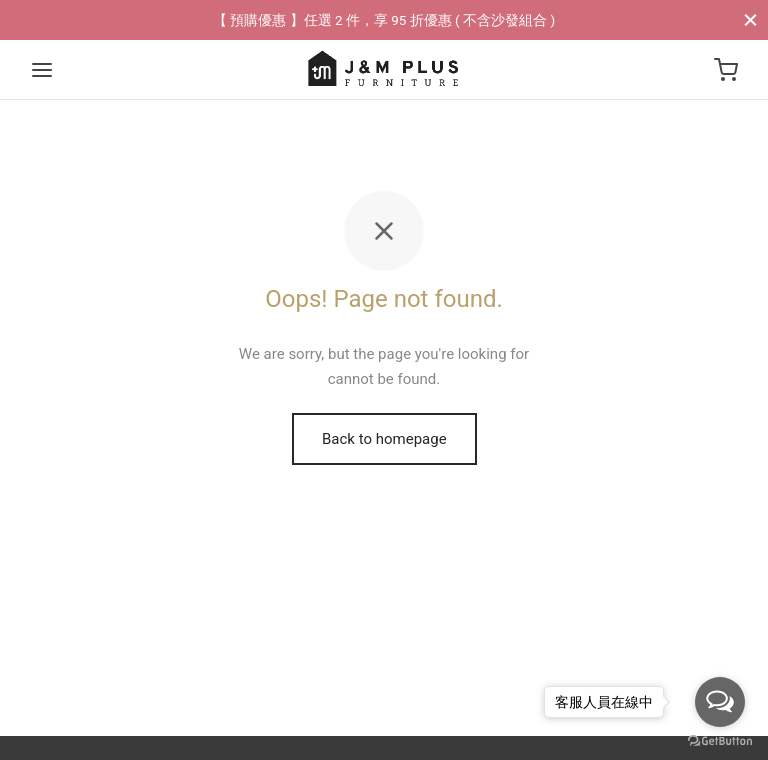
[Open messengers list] (720, 702)
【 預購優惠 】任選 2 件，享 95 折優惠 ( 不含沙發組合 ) (384, 20)
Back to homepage (384, 439)
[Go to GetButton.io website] (720, 740)
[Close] (750, 19)
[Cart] (726, 70)
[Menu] (42, 70)
